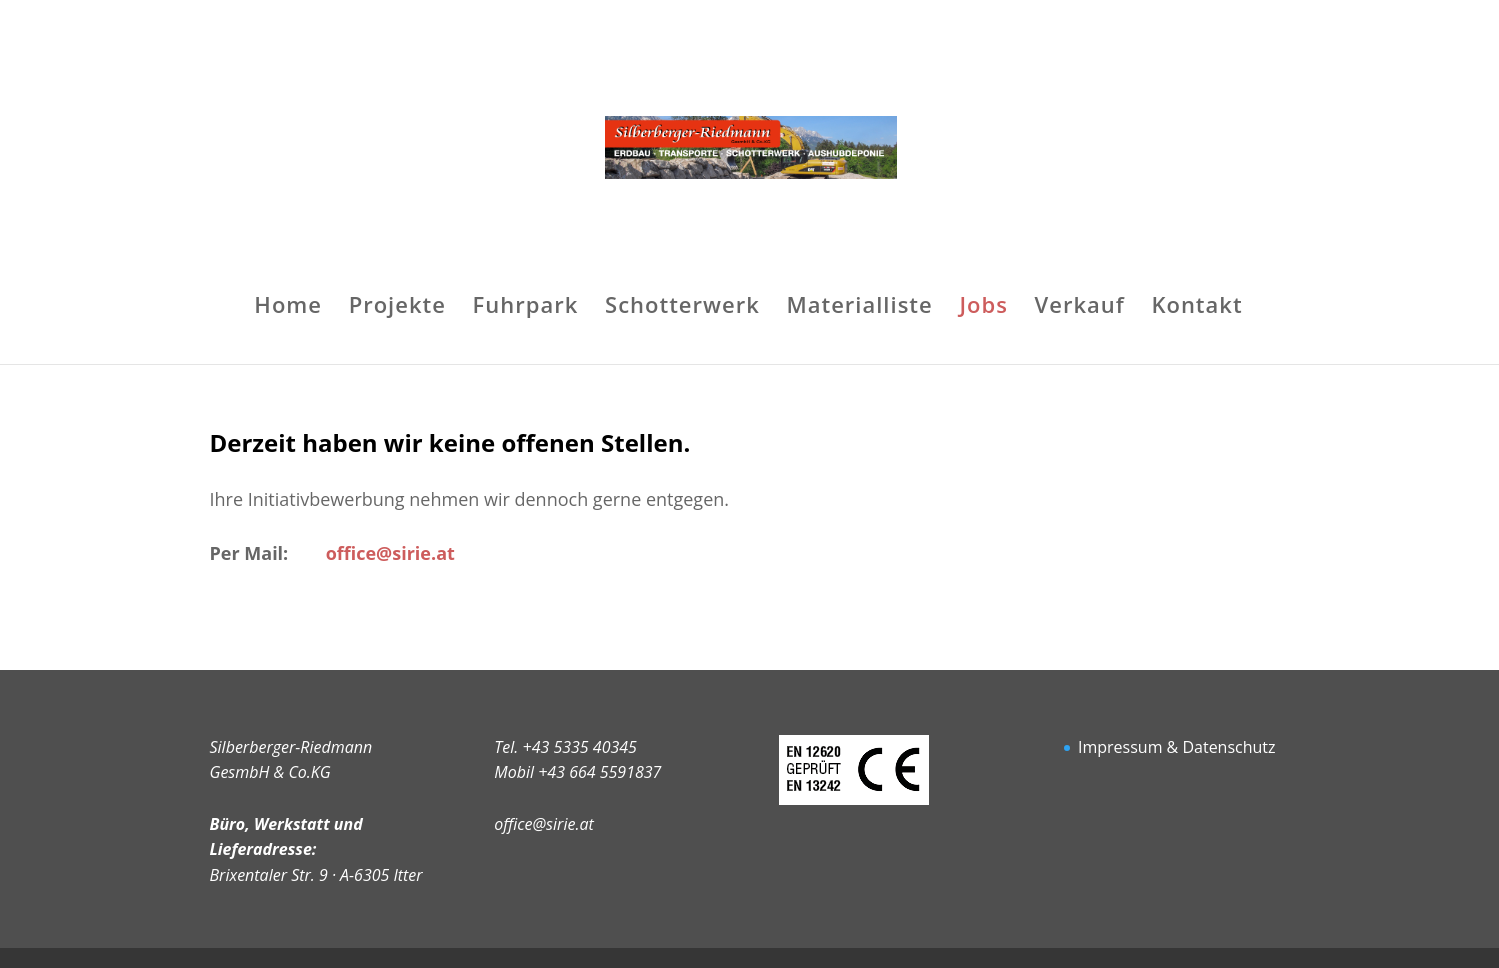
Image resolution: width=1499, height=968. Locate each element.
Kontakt (1196, 308)
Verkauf (1080, 308)
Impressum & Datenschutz (1177, 747)
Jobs (983, 308)
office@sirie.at (543, 824)
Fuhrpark (526, 308)
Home (288, 308)
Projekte (397, 308)
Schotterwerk (682, 308)
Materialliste (859, 308)
